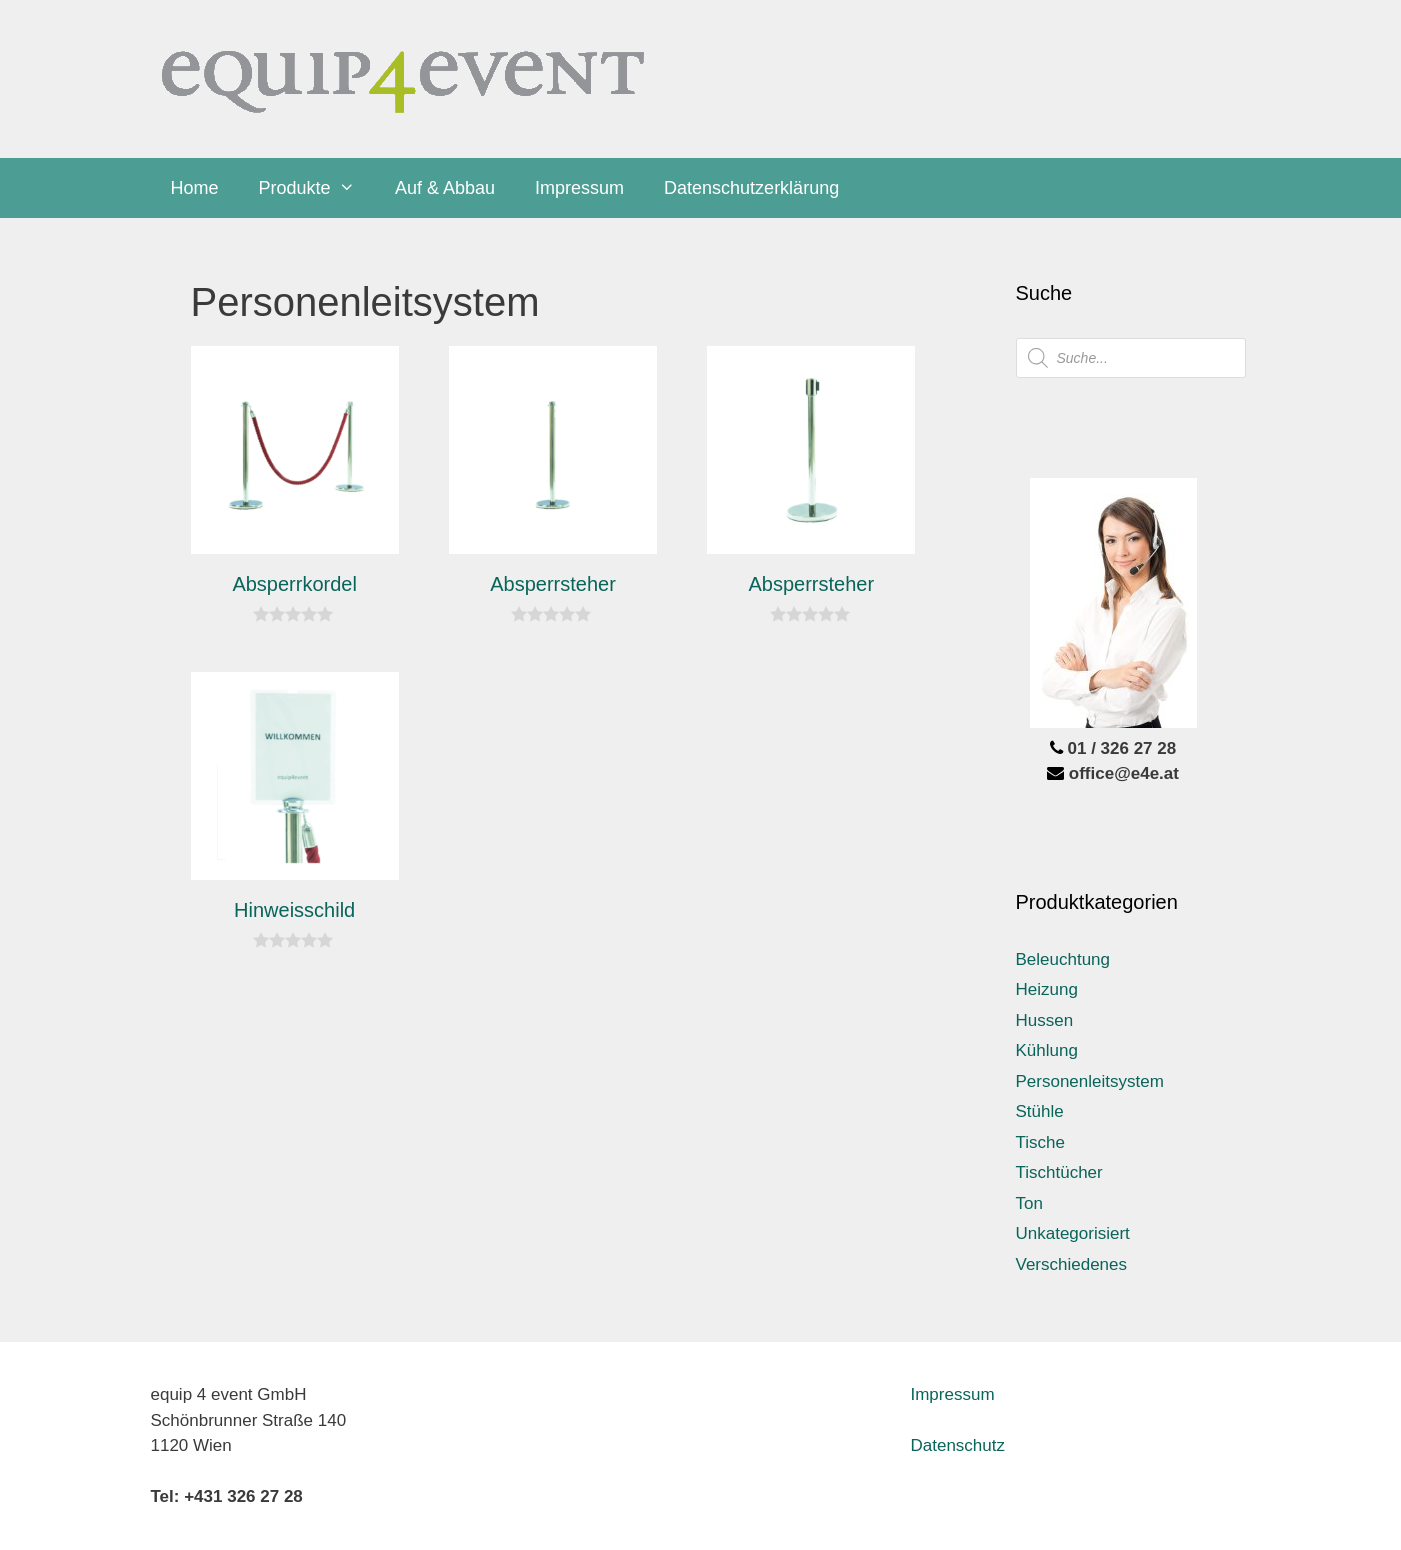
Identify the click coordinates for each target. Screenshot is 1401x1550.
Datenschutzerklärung (751, 188)
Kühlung (1047, 1050)
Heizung (1047, 989)
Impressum (579, 188)
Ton (1029, 1203)
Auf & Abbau (445, 188)
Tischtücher (1059, 1172)
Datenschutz (957, 1445)
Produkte (317, 188)
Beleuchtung (1063, 959)
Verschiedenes (1072, 1264)
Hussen (1045, 1020)
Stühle (1040, 1111)
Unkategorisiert (1073, 1233)
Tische (1040, 1142)
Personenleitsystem (1090, 1081)
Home (195, 188)
